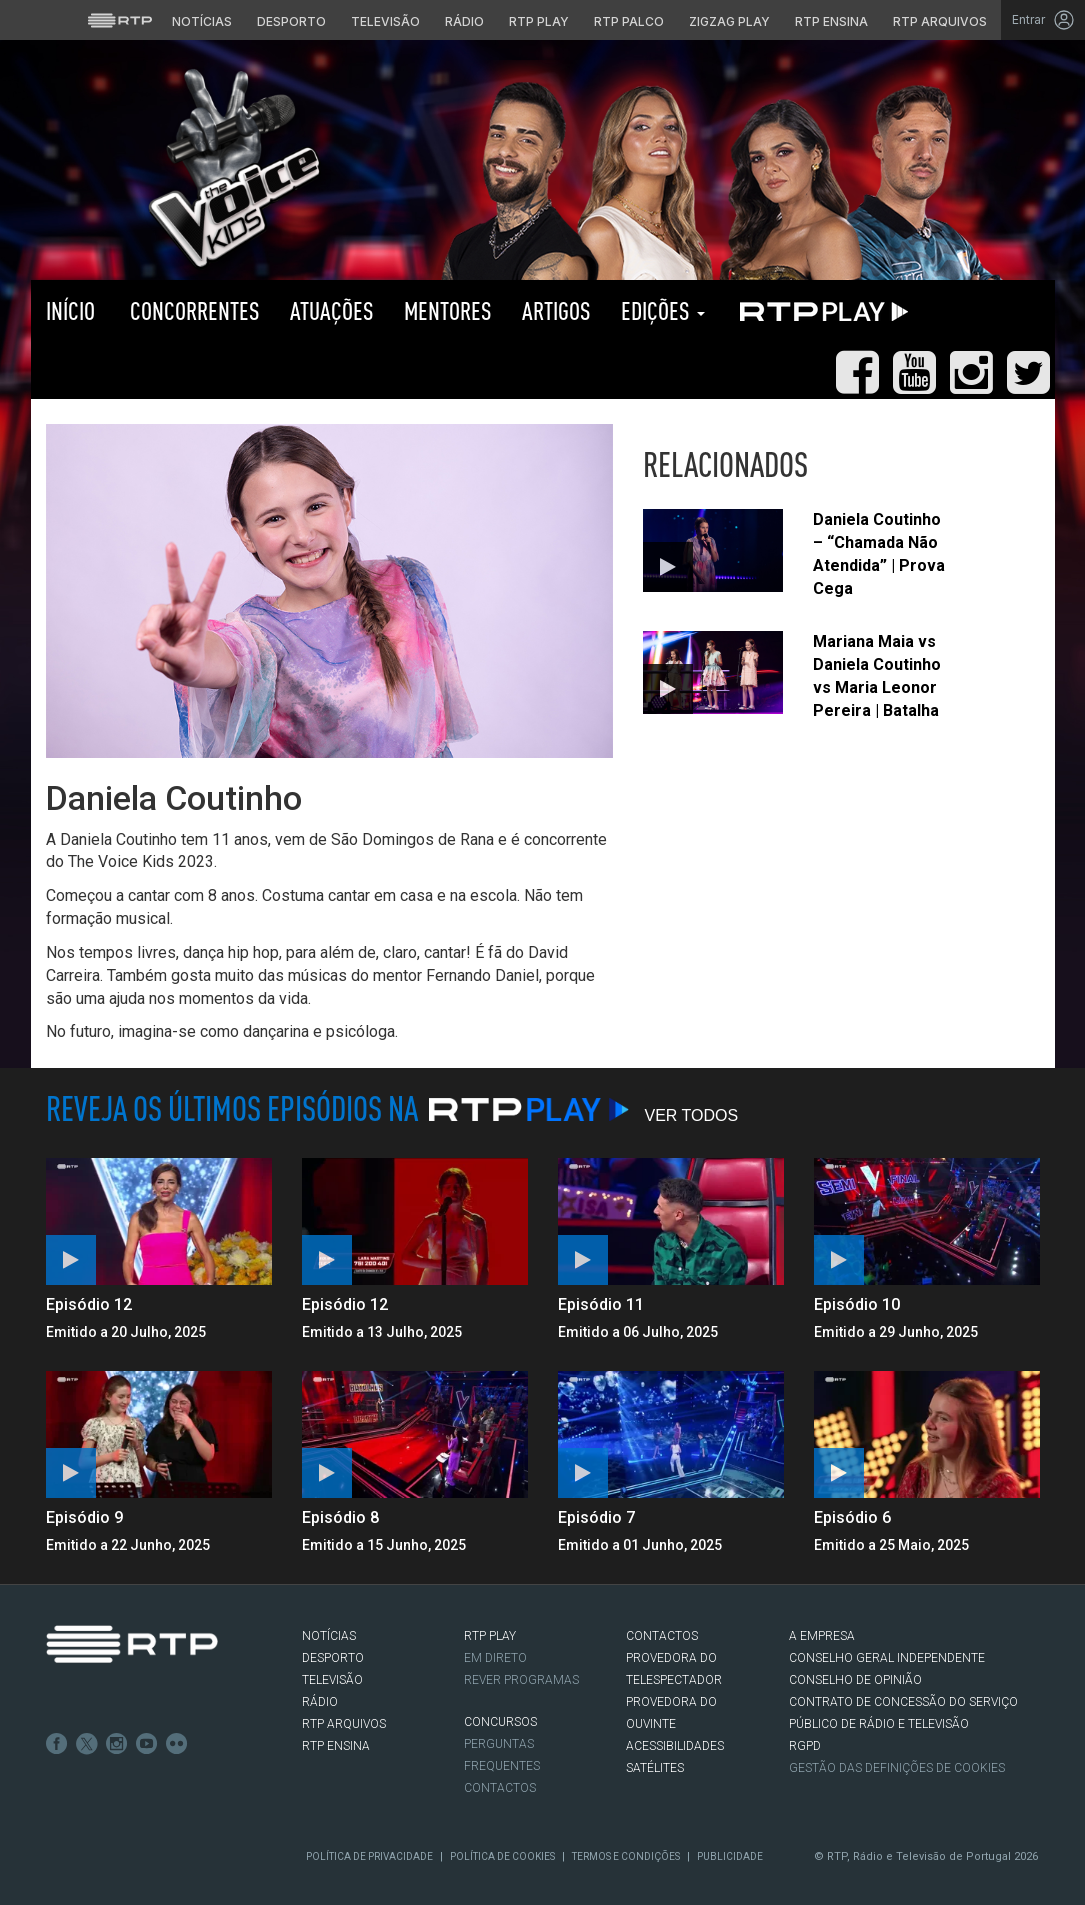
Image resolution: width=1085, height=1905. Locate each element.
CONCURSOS (500, 1722)
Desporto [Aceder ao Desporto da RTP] (291, 21)
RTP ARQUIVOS (344, 1724)
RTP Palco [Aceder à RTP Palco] (629, 21)
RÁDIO (320, 1702)
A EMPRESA (822, 1636)
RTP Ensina (336, 1746)
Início (70, 310)
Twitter (87, 1744)
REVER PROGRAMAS (521, 1680)
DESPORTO (333, 1658)
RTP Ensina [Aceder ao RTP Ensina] (831, 21)
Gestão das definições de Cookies (897, 1768)
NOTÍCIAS (329, 1636)
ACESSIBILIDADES (675, 1746)
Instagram (117, 1744)
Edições (663, 310)
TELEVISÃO (332, 1680)
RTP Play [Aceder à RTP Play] (539, 21)
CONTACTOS (662, 1636)
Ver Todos (692, 1115)
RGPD (805, 1746)
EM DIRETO (495, 1658)
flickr (177, 1744)
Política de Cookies (502, 1856)
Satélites (655, 1768)
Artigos (556, 310)
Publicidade (730, 1856)
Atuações (332, 310)
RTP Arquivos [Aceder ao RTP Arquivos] (940, 21)
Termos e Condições (626, 1856)
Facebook (57, 1744)
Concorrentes (192, 310)
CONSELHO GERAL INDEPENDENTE (887, 1658)
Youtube (147, 1744)
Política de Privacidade (369, 1856)
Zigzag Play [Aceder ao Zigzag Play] (729, 21)
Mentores (448, 310)
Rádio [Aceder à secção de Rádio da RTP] (464, 21)
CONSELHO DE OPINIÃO (855, 1680)
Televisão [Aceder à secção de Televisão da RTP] (385, 21)
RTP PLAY (820, 311)
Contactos (500, 1788)
